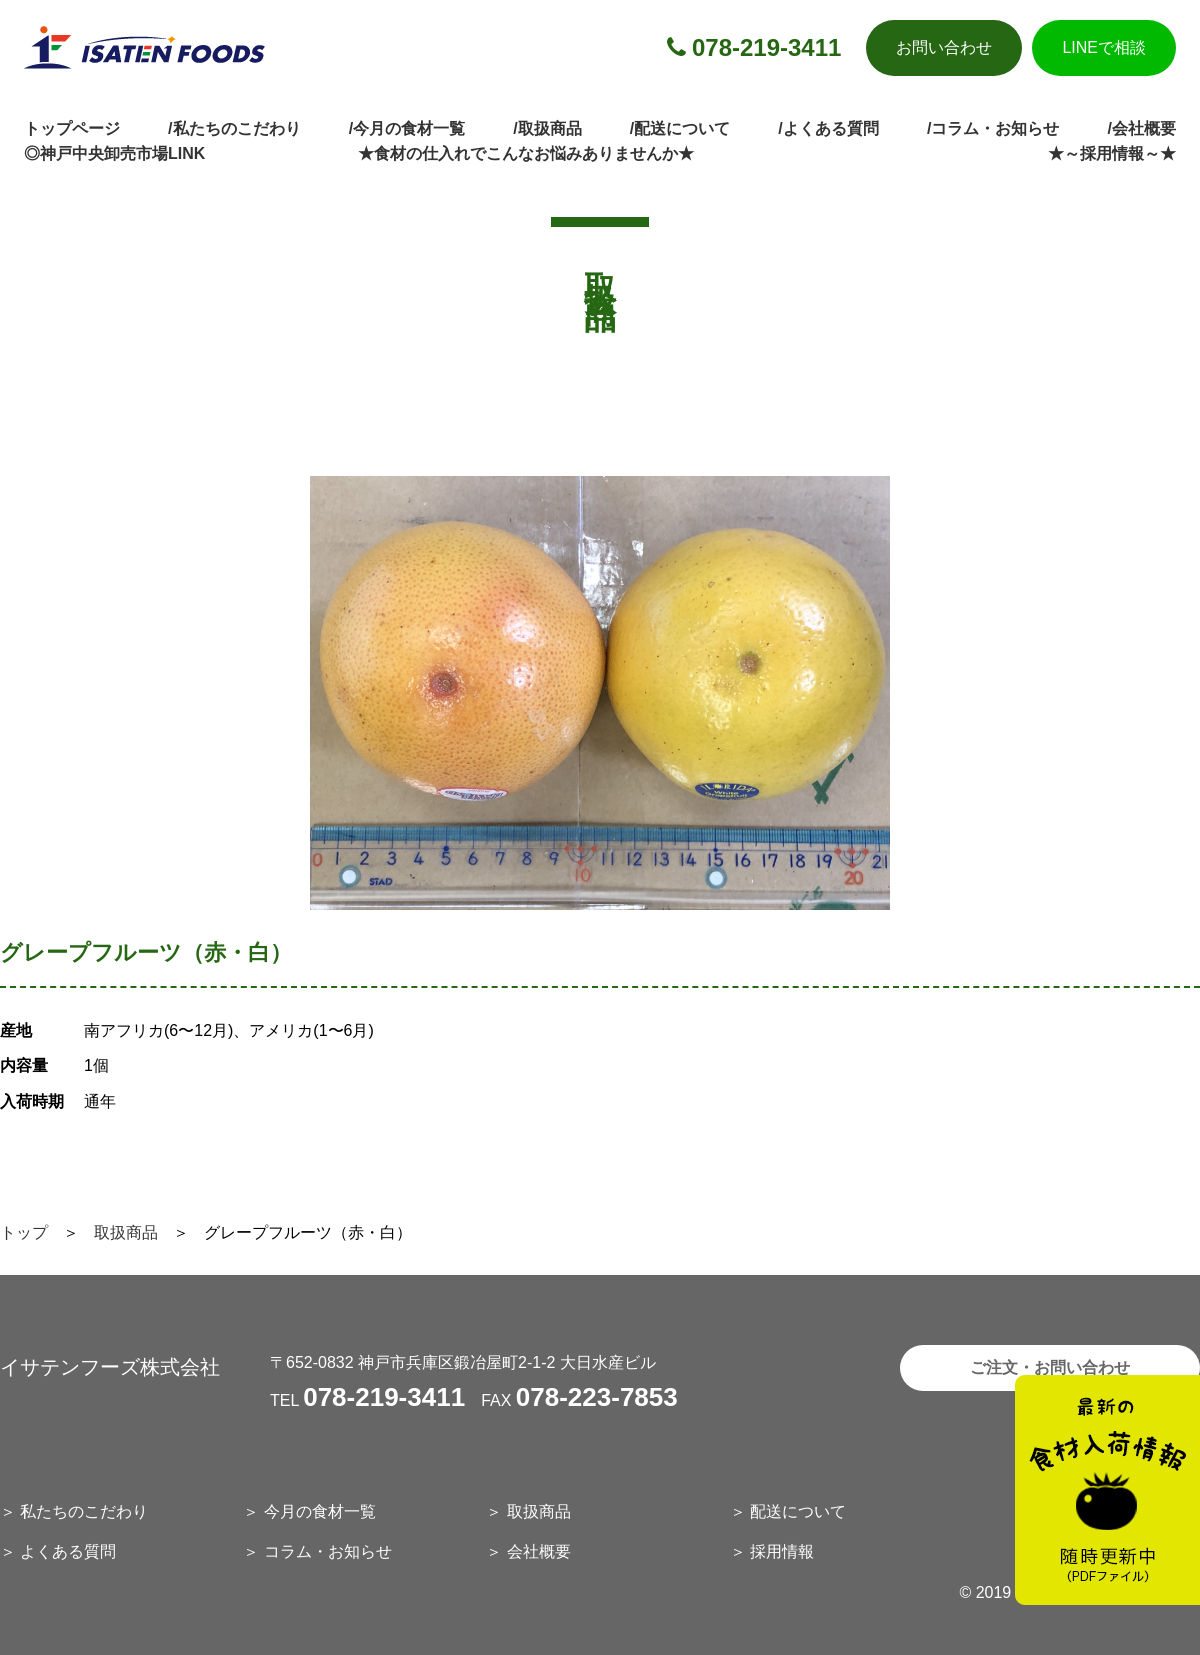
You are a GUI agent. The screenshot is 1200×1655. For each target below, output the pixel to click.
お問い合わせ (944, 47)
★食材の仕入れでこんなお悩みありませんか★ (526, 153)
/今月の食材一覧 (407, 128)
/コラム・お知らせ (993, 128)
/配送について (680, 128)
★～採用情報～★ (1112, 153)
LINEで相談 (1104, 47)
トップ (24, 1232)
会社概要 (539, 1551)
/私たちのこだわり (234, 128)
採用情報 (782, 1551)
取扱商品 (126, 1232)
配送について (798, 1511)
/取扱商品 (547, 128)
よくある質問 (68, 1551)
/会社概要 (1141, 128)
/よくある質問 (828, 128)
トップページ (72, 128)
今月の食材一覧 (320, 1511)
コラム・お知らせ (328, 1551)
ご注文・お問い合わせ (1050, 1367)
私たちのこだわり (84, 1511)
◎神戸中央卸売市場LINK (114, 153)
